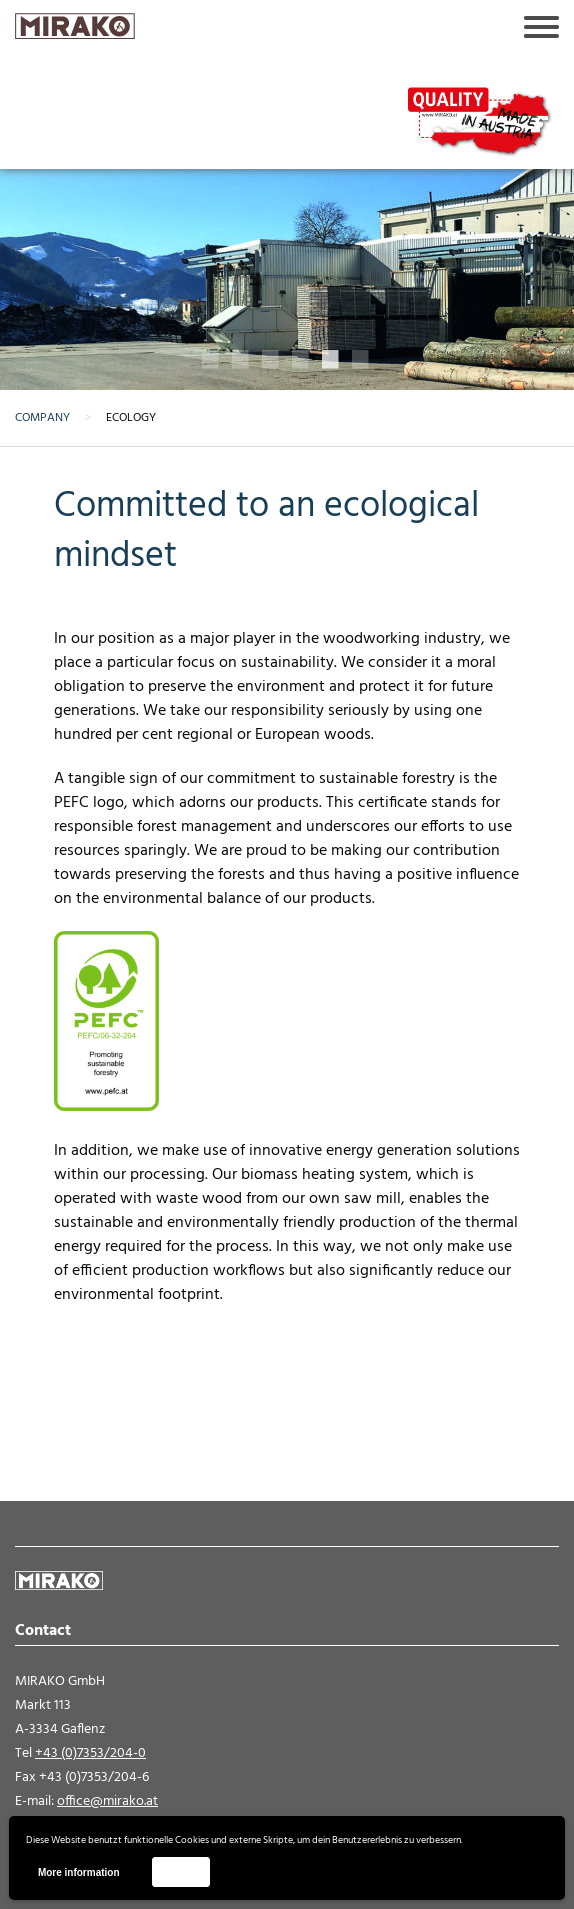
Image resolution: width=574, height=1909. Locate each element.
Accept (180, 1871)
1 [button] (212, 360)
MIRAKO (75, 26)
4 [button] (302, 360)
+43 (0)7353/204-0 (90, 1753)
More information (79, 1872)
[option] (287, 222)
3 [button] (272, 360)
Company (42, 418)
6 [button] (362, 360)
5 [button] (332, 360)
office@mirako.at (107, 1801)
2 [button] (242, 360)
